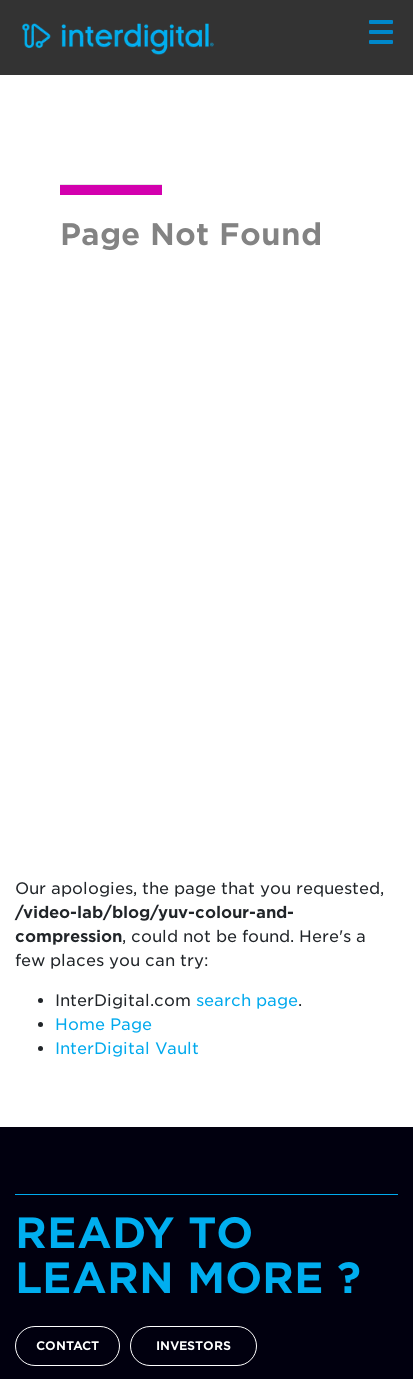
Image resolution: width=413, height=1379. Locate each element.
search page (247, 1000)
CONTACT (67, 1345)
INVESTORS (193, 1345)
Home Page (103, 1024)
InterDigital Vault (127, 1048)
